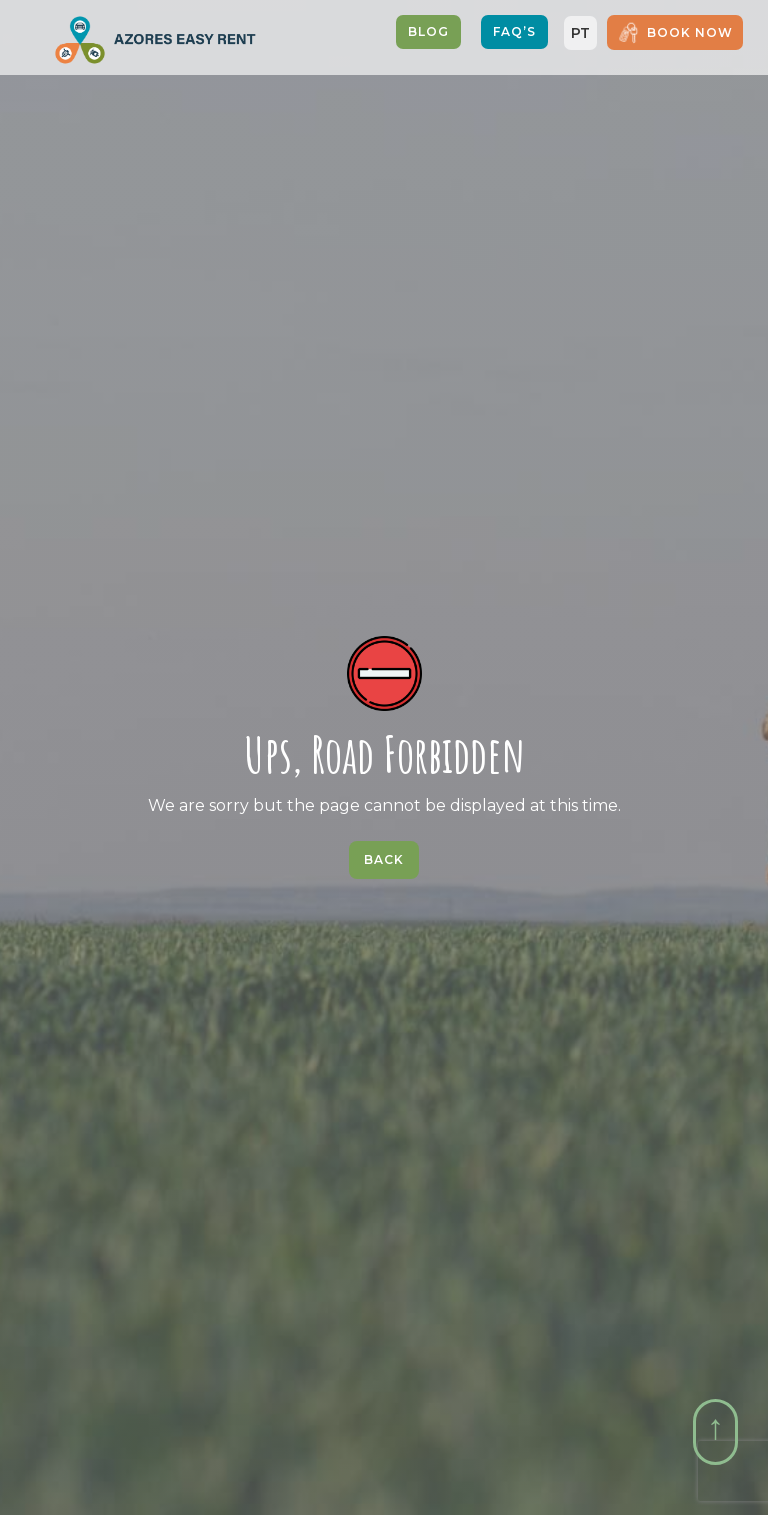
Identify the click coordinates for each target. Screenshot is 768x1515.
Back (384, 859)
